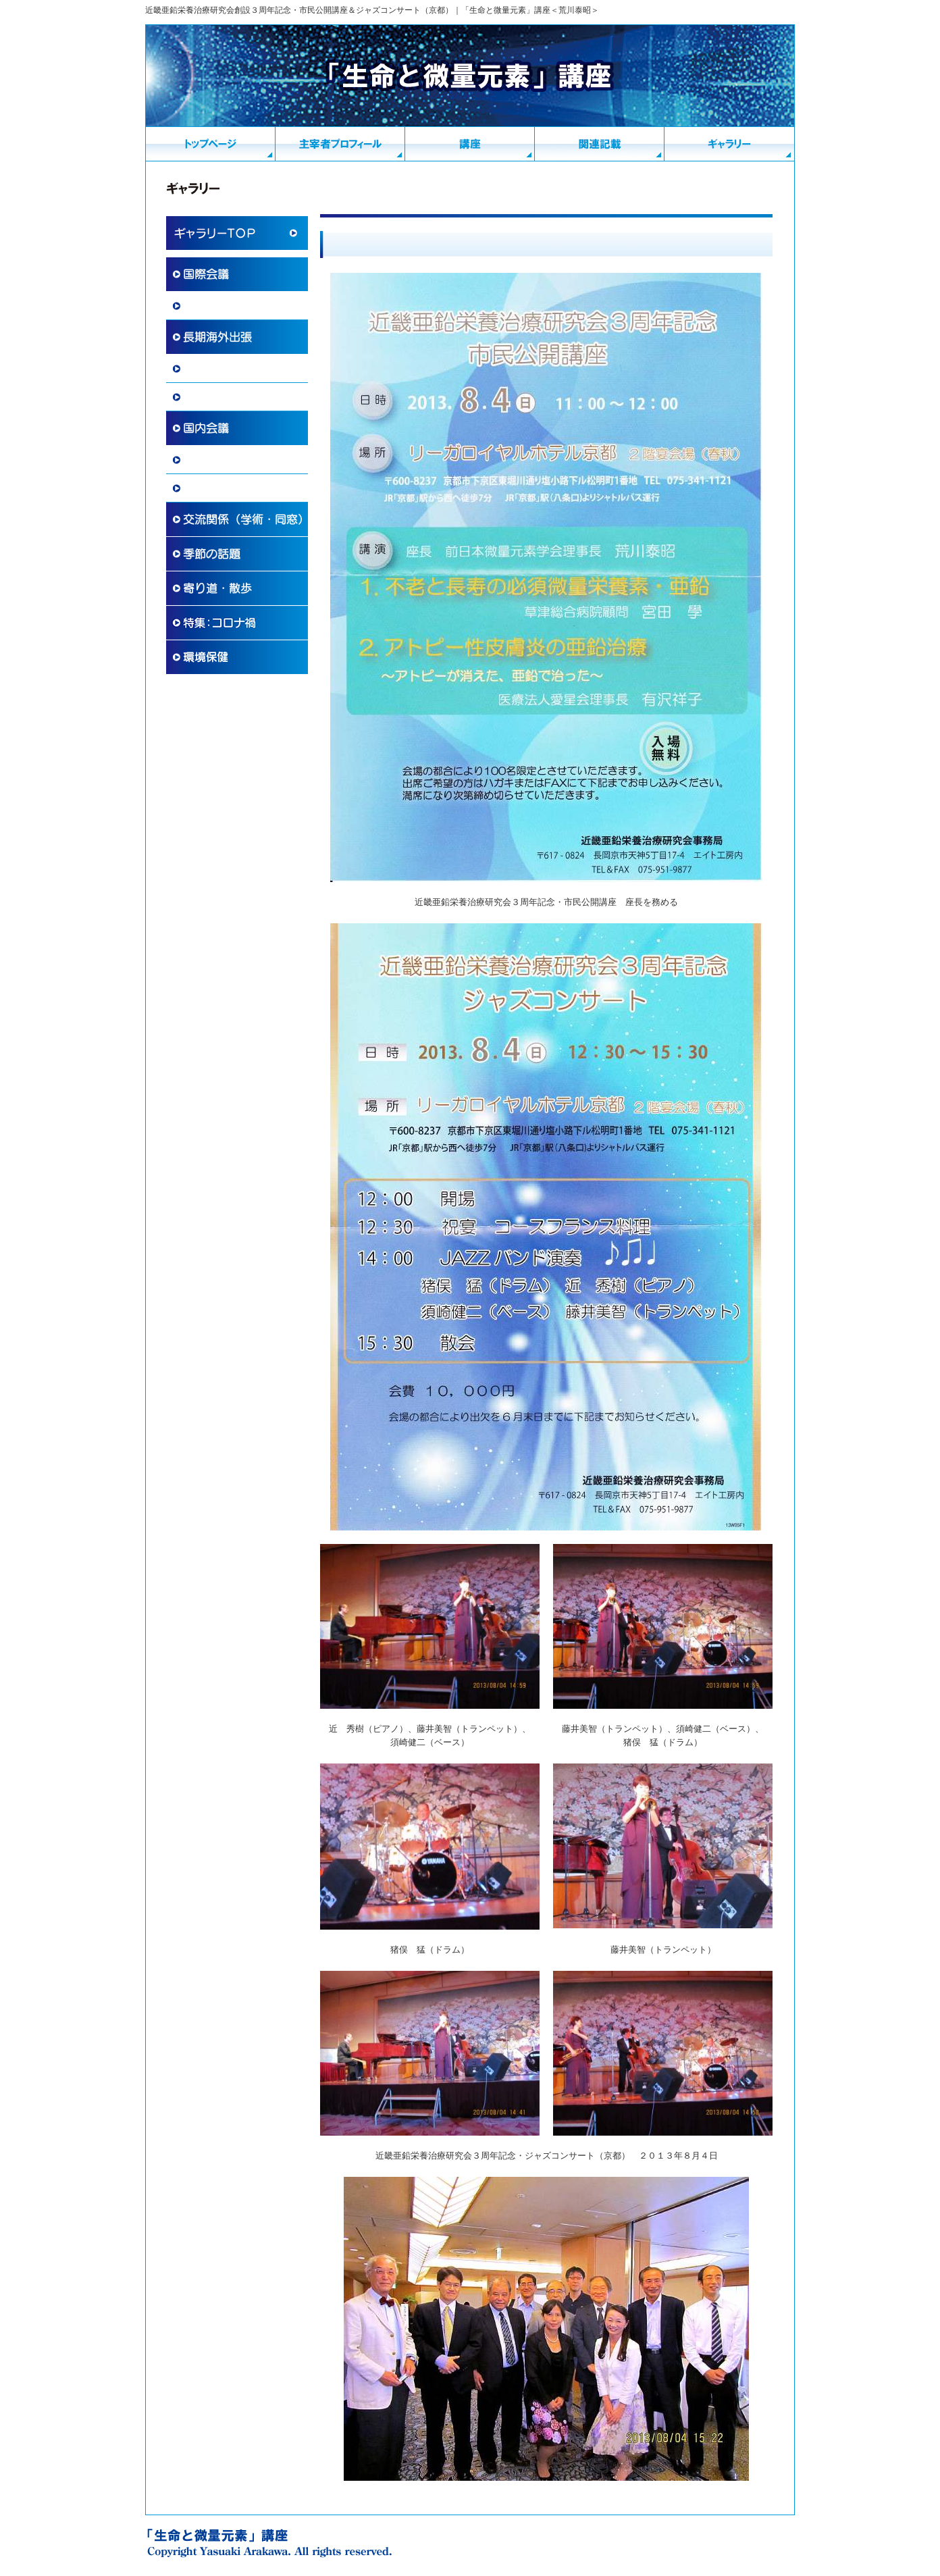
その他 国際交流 (221, 397)
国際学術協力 (211, 306)
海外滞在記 (206, 368)
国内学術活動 (211, 460)
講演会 (197, 488)
